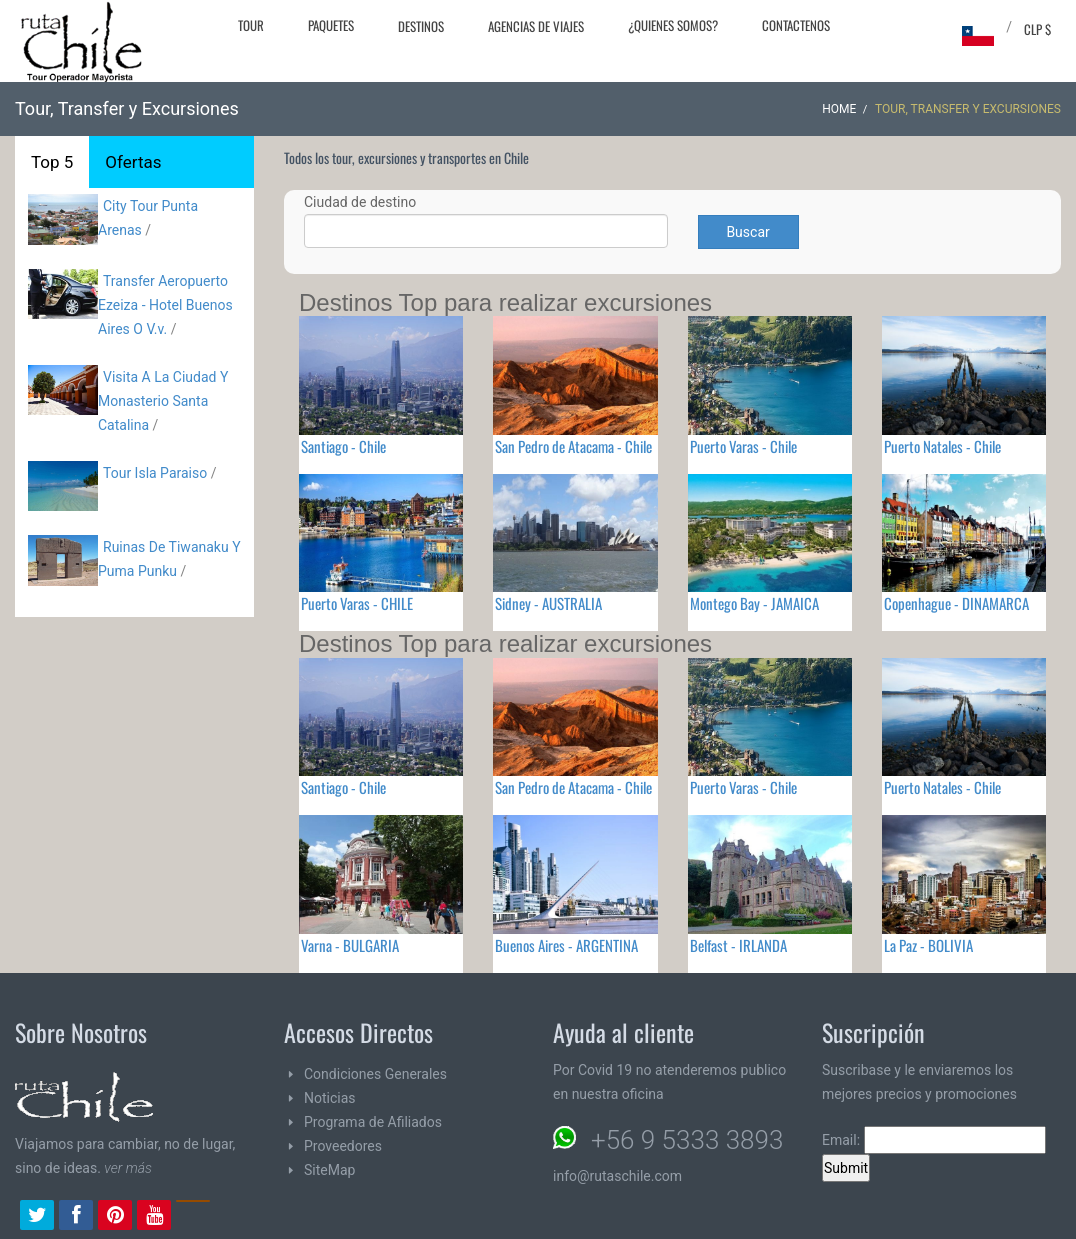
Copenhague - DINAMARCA (956, 603)
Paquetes (331, 25)
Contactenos (796, 25)
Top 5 (52, 162)
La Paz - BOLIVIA (928, 945)
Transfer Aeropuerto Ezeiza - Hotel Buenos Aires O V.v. (165, 305)
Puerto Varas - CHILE (357, 603)
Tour (251, 25)
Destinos (421, 26)
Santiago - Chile (343, 446)
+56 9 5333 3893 (687, 1140)
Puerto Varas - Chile (743, 446)
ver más (128, 1168)
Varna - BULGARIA (350, 945)
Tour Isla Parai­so (155, 473)
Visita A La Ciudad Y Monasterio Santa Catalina (163, 401)
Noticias (330, 1098)
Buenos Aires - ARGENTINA (566, 945)
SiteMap (329, 1170)
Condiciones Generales (375, 1074)
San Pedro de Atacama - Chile (573, 446)
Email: (934, 1140)
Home (839, 109)
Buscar (747, 232)
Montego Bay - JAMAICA (754, 603)
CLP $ (1037, 29)
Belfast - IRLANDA (738, 945)
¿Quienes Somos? (673, 25)
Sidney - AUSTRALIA (548, 603)
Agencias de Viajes (536, 26)
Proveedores (343, 1146)
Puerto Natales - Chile (942, 446)
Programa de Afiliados (373, 1122)
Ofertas (133, 162)
